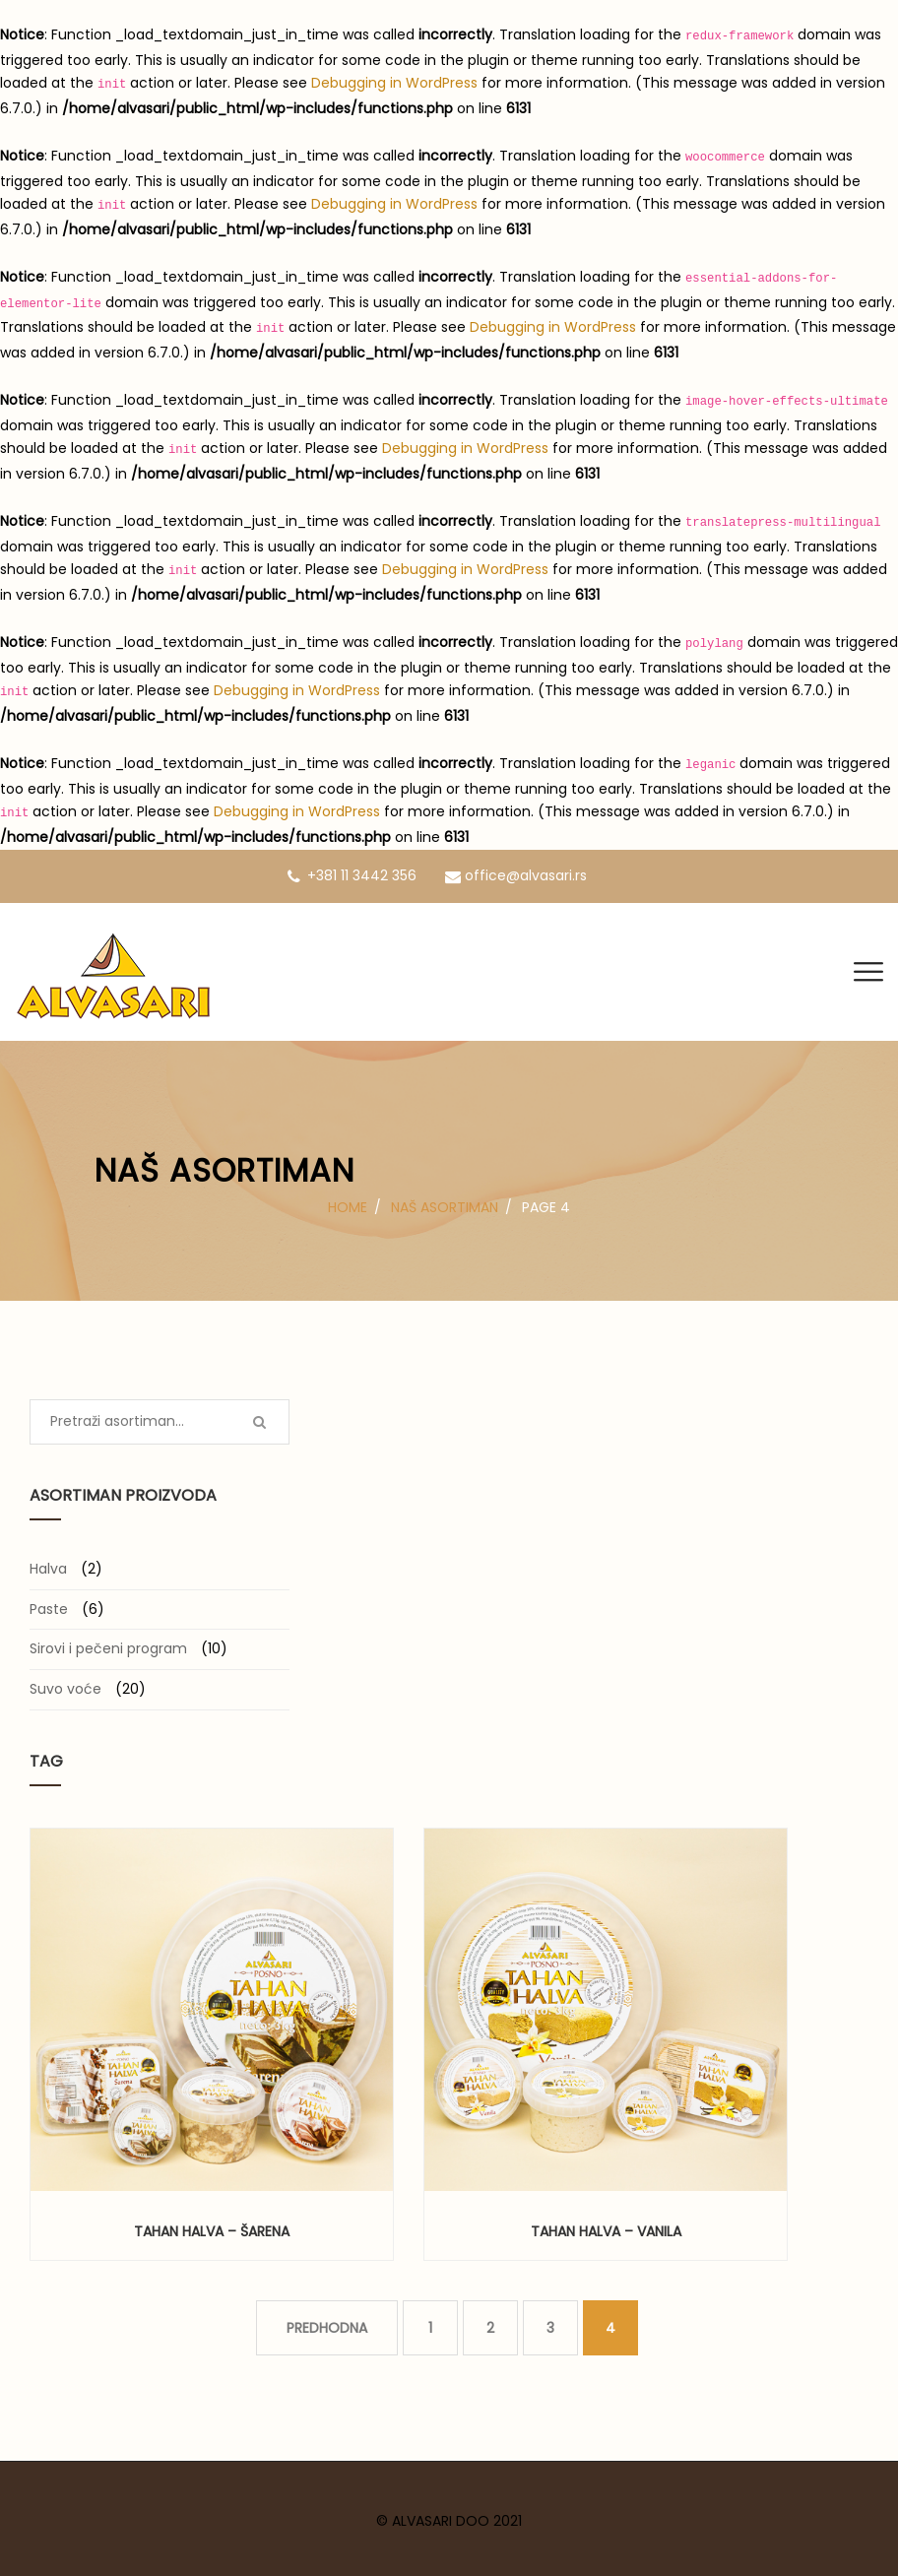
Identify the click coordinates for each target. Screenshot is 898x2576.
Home (347, 1207)
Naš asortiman (444, 1207)
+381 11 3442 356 (352, 875)
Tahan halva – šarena (211, 2231)
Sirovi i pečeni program (108, 1648)
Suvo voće (65, 1689)
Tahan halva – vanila (606, 2231)
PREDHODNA (327, 2328)
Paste (49, 1609)
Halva (48, 1568)
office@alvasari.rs (516, 875)
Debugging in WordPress (394, 83)
